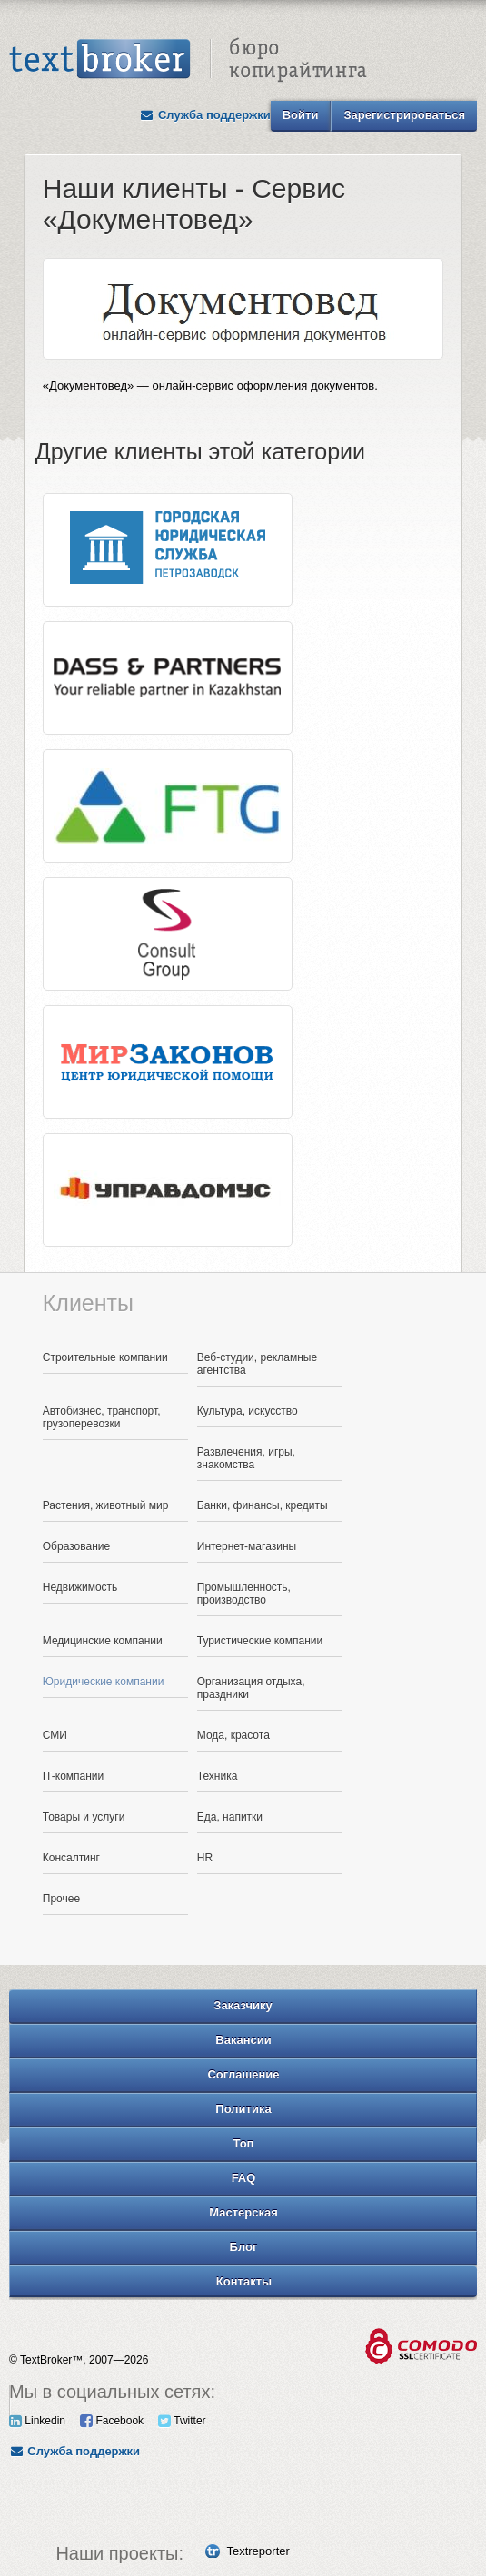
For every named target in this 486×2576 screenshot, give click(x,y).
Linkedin (37, 2420)
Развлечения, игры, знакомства (246, 1458)
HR (205, 1857)
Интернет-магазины (246, 1546)
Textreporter (257, 2551)
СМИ (55, 1735)
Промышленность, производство (244, 1593)
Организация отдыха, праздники (251, 1688)
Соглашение (243, 2074)
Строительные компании (105, 1357)
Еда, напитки (230, 1817)
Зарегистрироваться (404, 115)
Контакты (244, 2281)
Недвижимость (80, 1587)
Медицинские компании (103, 1640)
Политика (243, 2109)
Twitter (181, 2420)
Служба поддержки (205, 115)
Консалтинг (71, 1857)
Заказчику (243, 2005)
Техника (217, 1776)
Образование (76, 1546)
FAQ (244, 2178)
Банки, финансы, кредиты (262, 1505)
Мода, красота (233, 1735)
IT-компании (73, 1776)
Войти (301, 115)
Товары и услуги (84, 1817)
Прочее (61, 1898)
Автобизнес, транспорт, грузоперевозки (102, 1417)
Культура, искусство (247, 1411)
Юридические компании (103, 1681)
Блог (244, 2247)
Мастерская (243, 2212)
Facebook (112, 2420)
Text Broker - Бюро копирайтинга (188, 60)
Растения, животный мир (106, 1505)
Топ (243, 2143)
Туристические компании (260, 1640)
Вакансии (243, 2040)
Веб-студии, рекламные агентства (257, 1364)
